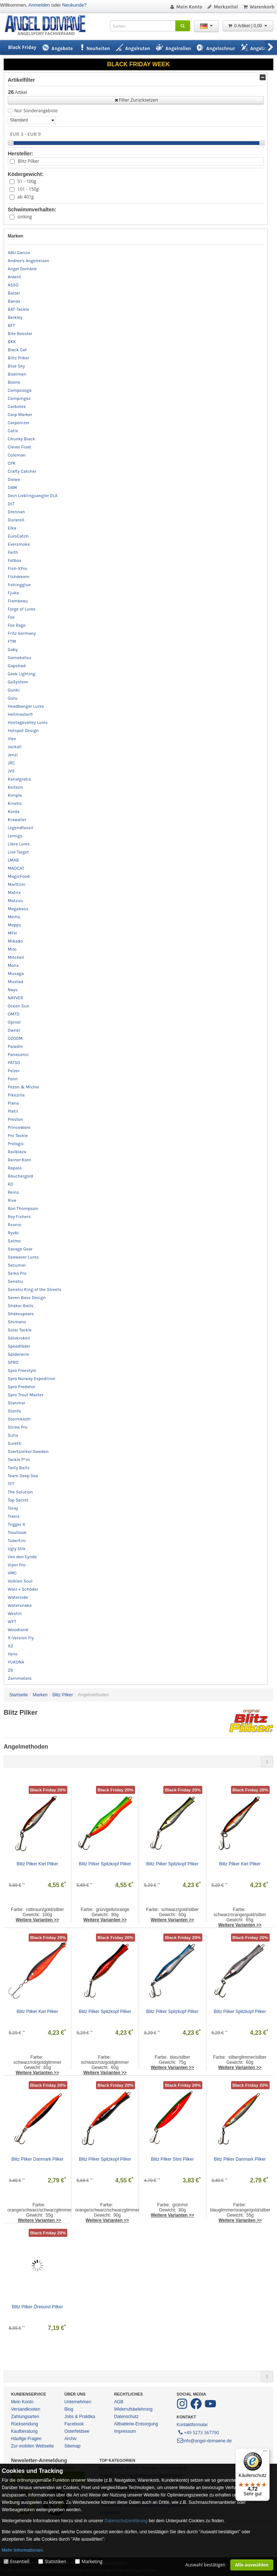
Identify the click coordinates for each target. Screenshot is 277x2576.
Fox (11, 617)
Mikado (15, 941)
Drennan (16, 511)
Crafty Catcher (22, 471)
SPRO (13, 1362)
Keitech (15, 787)
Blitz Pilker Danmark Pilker (37, 2159)
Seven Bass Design (27, 1297)
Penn (13, 1078)
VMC (12, 1573)
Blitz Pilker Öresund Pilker (37, 2306)
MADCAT (16, 868)
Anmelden (39, 5)
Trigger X (16, 1524)
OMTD (13, 1014)
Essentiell (19, 2561)
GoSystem (18, 682)
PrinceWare (19, 1127)
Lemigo (15, 835)
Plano (13, 1103)
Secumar (17, 1265)
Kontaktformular (192, 2424)
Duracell (16, 519)
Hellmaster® (20, 714)
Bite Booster (20, 333)
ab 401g (25, 197)
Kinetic (15, 803)
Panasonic (18, 1054)
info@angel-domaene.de (204, 2440)
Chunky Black (21, 438)
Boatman (17, 374)
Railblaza (17, 1151)
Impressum (125, 2431)
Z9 (10, 1670)
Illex (12, 738)
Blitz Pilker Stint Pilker (172, 2159)
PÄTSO (14, 1062)
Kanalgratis (19, 779)
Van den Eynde (22, 1556)
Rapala (15, 1168)
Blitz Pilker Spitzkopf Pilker (105, 1863)
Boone (14, 382)
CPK (11, 463)
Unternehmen (77, 2401)
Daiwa (14, 479)
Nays (13, 989)
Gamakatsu (19, 657)
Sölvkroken (19, 1338)
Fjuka (13, 592)
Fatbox (14, 560)
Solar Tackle (20, 1330)
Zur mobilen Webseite (32, 2446)
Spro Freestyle (22, 1370)
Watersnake (20, 1605)
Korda (13, 811)
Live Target (18, 852)
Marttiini (16, 884)
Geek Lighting (21, 673)
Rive (12, 1200)
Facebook (74, 2424)
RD (10, 1184)
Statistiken (55, 2561)
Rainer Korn (19, 1159)
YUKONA (16, 1662)
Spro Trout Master (25, 1394)
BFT (11, 325)
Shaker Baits (20, 1305)
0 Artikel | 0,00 (248, 25)
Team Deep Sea (23, 1475)
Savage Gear (20, 1249)
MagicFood (19, 876)
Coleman (17, 455)
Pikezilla (16, 1095)
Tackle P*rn (19, 1459)
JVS (11, 771)
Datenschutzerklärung (126, 2520)
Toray (13, 1508)
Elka (12, 528)
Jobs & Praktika (79, 2416)
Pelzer (13, 1070)
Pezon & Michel (23, 1087)
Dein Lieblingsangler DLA (32, 495)
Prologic (16, 1143)
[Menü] (265, 2452)
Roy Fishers (19, 1216)
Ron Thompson (23, 1208)
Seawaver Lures (23, 1257)
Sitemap (72, 2446)
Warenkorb (258, 7)
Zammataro (20, 1678)
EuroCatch (18, 536)
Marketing (92, 2561)
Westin (15, 1613)
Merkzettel (222, 7)
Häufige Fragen (26, 2438)
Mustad (15, 981)
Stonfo (14, 1411)
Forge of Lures (22, 609)
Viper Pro (16, 1564)
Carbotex (17, 406)
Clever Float (19, 447)
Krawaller (17, 819)
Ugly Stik (17, 1548)
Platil (13, 1111)
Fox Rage (16, 625)
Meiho (14, 916)
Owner (14, 1030)
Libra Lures (19, 844)
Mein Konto (185, 7)
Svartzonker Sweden (28, 1451)
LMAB (13, 860)
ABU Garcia (19, 252)
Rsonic (14, 1224)
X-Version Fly (21, 1637)
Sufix (13, 1435)
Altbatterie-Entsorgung (136, 2424)
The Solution (20, 1492)
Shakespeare (21, 1313)
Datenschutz (126, 2416)
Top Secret (18, 1500)
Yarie (13, 1654)
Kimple (15, 795)
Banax (14, 301)
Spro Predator (21, 1386)
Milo (12, 949)
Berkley (15, 317)
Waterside (18, 1597)
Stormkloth (19, 1419)
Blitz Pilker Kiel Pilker (37, 1863)
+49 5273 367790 (198, 2432)
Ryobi (13, 1232)
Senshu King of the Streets (34, 1289)
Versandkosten (25, 2409)
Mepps (14, 925)
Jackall (15, 746)
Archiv (70, 2438)
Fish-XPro (17, 568)
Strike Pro (17, 1427)
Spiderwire (18, 1354)
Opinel (14, 1022)
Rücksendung (24, 2424)
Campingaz (19, 398)
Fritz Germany (22, 633)
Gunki (14, 690)
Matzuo (15, 900)
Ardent (14, 276)
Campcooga (20, 390)
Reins (13, 1192)
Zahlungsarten (25, 2416)
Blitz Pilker (28, 161)
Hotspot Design (23, 730)
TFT (11, 1483)
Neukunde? (74, 5)
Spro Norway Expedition (32, 1378)
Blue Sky (16, 366)
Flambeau (18, 600)
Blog (68, 2409)
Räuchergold (20, 1176)
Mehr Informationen (22, 2550)
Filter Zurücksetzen (136, 100)
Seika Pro (17, 1273)
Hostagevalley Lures (28, 722)
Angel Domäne (22, 268)
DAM (12, 487)
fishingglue (19, 584)
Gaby (13, 649)
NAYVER (15, 997)
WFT (12, 1621)
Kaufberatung (24, 2431)
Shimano (17, 1321)
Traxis (13, 1516)
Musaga (16, 973)
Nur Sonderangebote (35, 111)
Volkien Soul (20, 1581)
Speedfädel (19, 1346)
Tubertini (17, 1540)
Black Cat (17, 349)
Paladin (15, 1046)
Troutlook (17, 1532)
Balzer (14, 293)
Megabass (18, 908)
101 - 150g (28, 189)
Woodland (18, 1629)
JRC (11, 763)
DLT (11, 503)
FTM (12, 641)
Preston (15, 1119)
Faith (13, 552)
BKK (12, 341)
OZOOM (15, 1038)
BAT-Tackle (18, 309)
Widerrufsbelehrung (133, 2409)
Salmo (14, 1240)
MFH (12, 933)
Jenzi (13, 754)
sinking (24, 217)
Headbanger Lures (26, 706)
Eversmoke (19, 544)
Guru (13, 698)
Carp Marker (20, 414)
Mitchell (16, 957)
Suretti (15, 1443)
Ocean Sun (18, 1006)
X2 (10, 1645)
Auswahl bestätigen (205, 2565)
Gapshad (17, 665)
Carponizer (18, 422)
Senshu (15, 1281)
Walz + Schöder (23, 1589)
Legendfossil (20, 827)
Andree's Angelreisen (28, 260)
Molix (13, 965)
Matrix (14, 892)
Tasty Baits (18, 1467)
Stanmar (16, 1402)
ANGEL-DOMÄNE (49, 25)
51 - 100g (26, 181)
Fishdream (18, 576)
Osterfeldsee (76, 2431)
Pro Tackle (18, 1135)
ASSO (13, 285)
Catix (13, 430)
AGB (118, 2401)
